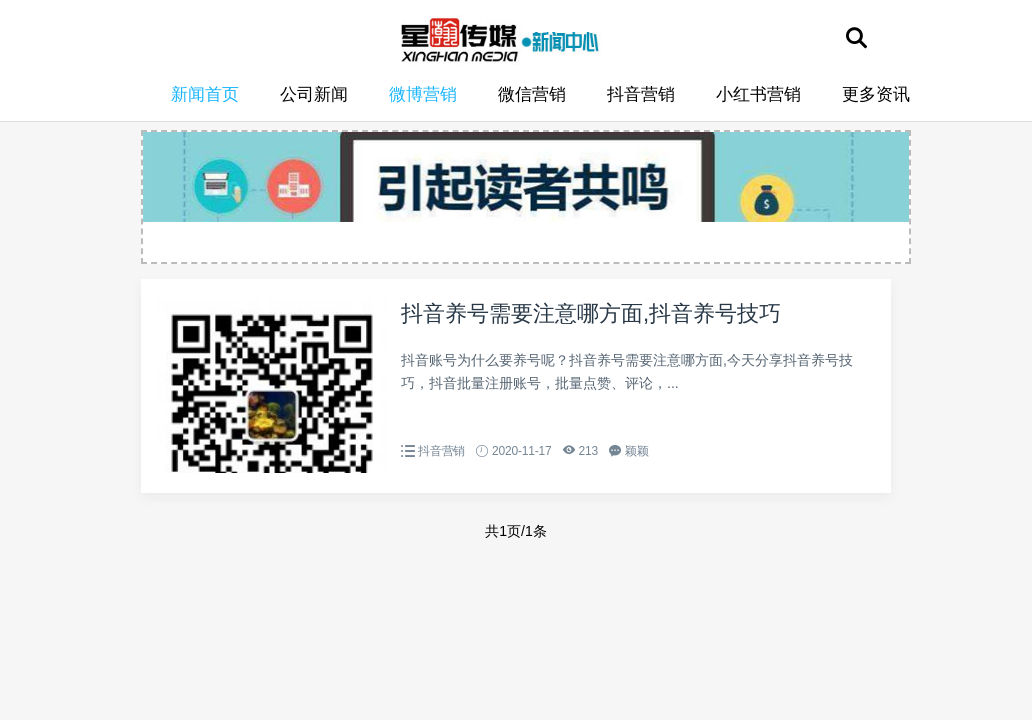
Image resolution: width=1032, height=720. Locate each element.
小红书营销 (758, 94)
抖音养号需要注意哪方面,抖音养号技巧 (591, 313)
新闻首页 (205, 94)
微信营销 (532, 94)
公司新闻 (314, 94)
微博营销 (423, 94)
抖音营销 (641, 94)
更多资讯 (876, 94)
